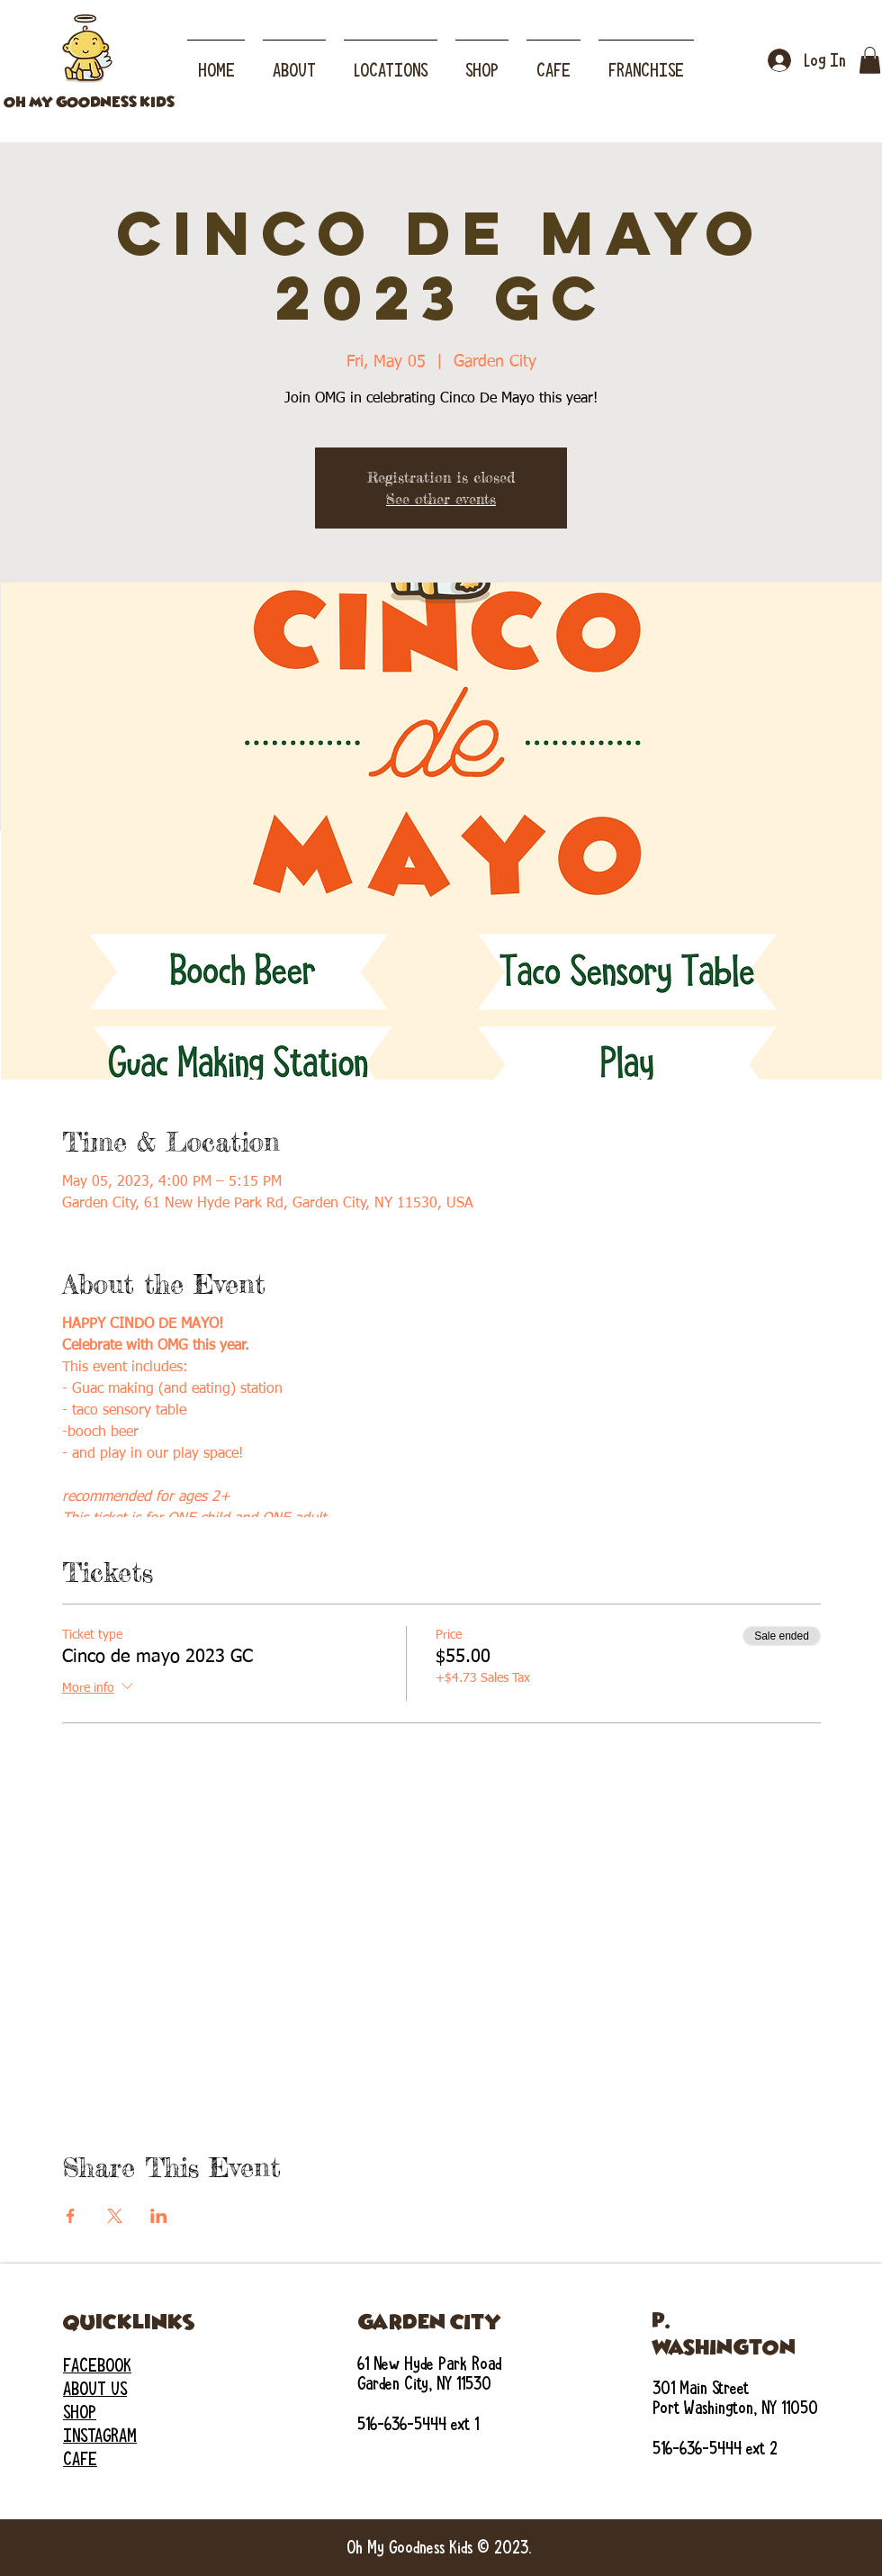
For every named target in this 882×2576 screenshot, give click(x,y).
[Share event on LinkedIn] (158, 2216)
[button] (390, 62)
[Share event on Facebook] (70, 2216)
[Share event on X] (114, 2216)
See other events (441, 499)
